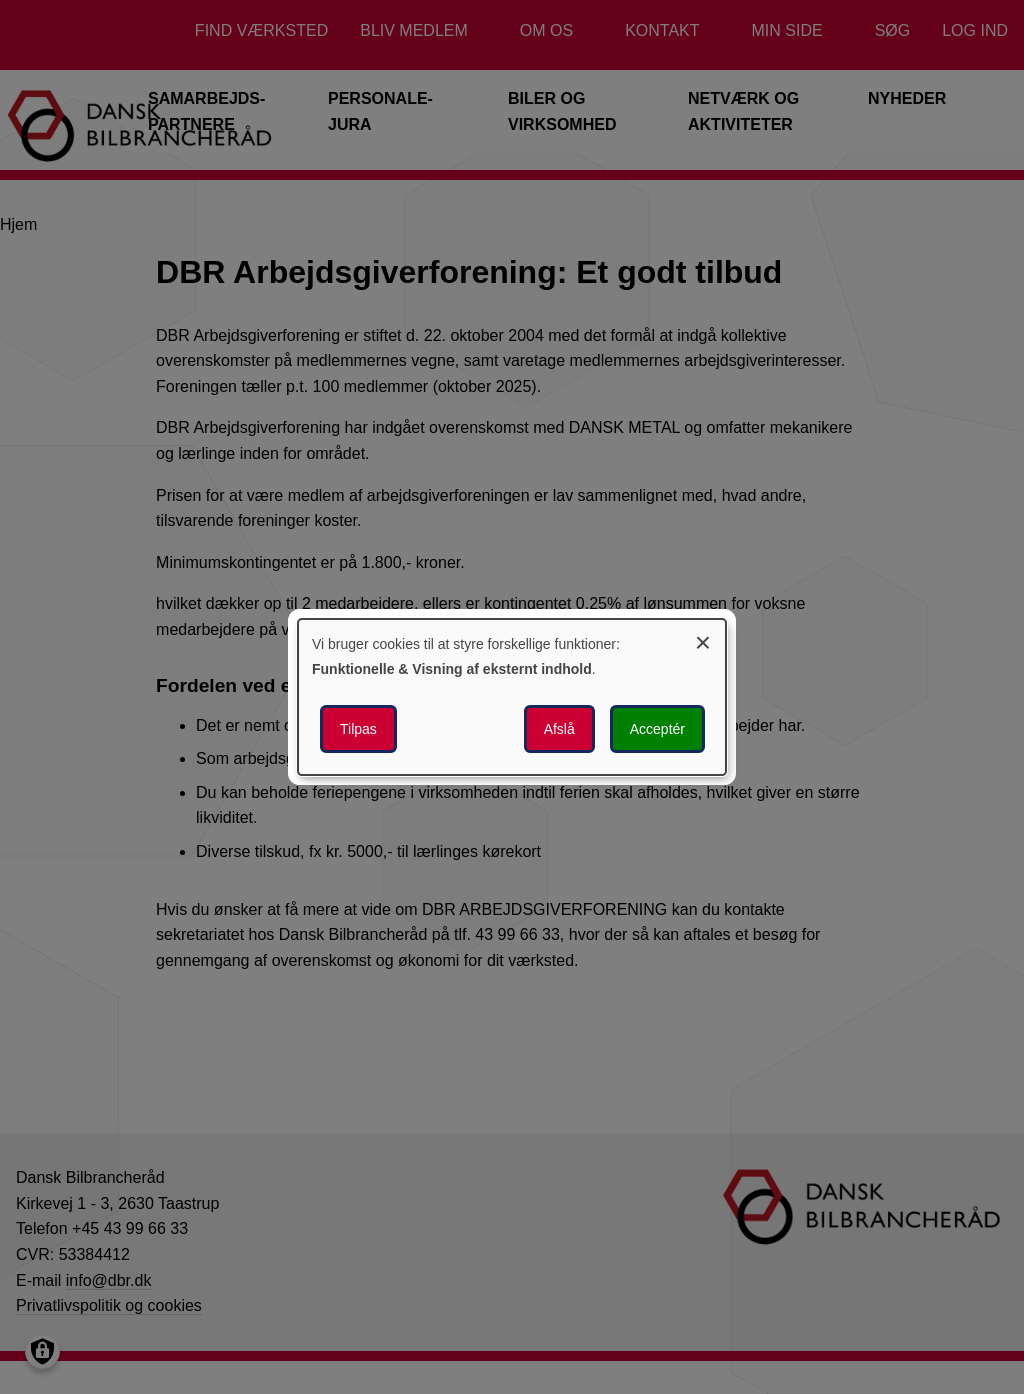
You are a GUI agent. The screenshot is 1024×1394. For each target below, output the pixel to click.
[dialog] (512, 697)
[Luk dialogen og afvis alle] (703, 639)
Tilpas (358, 729)
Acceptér (657, 729)
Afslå (559, 729)
